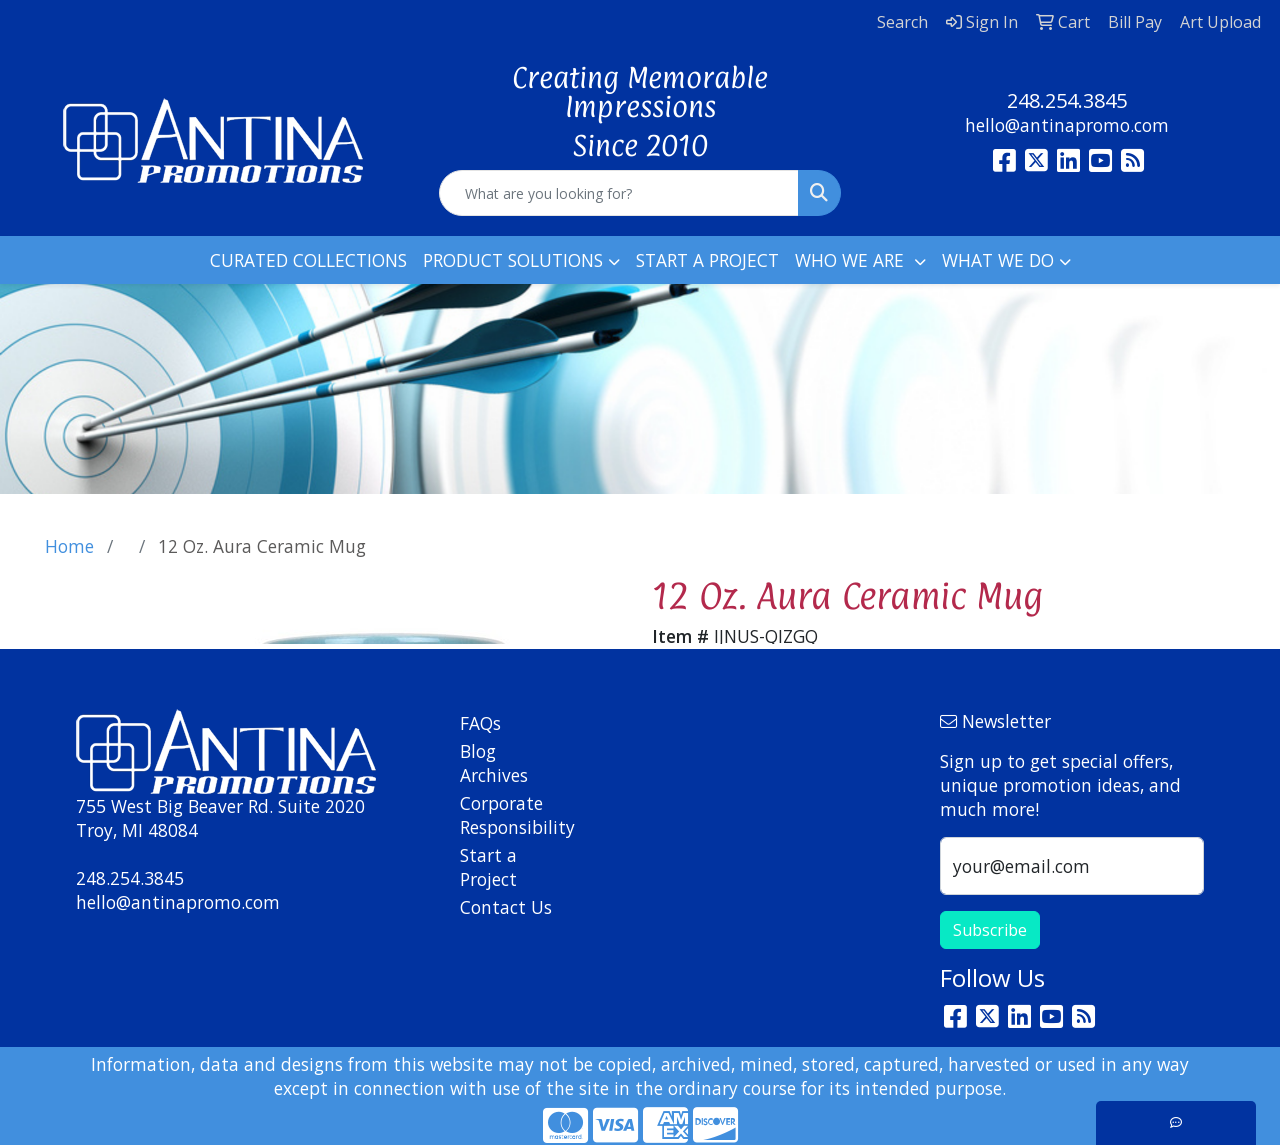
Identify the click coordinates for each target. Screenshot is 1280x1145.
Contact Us (506, 907)
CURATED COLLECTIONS (308, 260)
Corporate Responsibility (508, 815)
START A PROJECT (707, 260)
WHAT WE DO (998, 260)
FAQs (480, 723)
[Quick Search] (619, 193)
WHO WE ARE (852, 260)
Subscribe (990, 930)
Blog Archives (494, 763)
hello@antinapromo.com (1067, 125)
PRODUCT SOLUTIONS (513, 260)
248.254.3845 (1067, 100)
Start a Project (488, 867)
